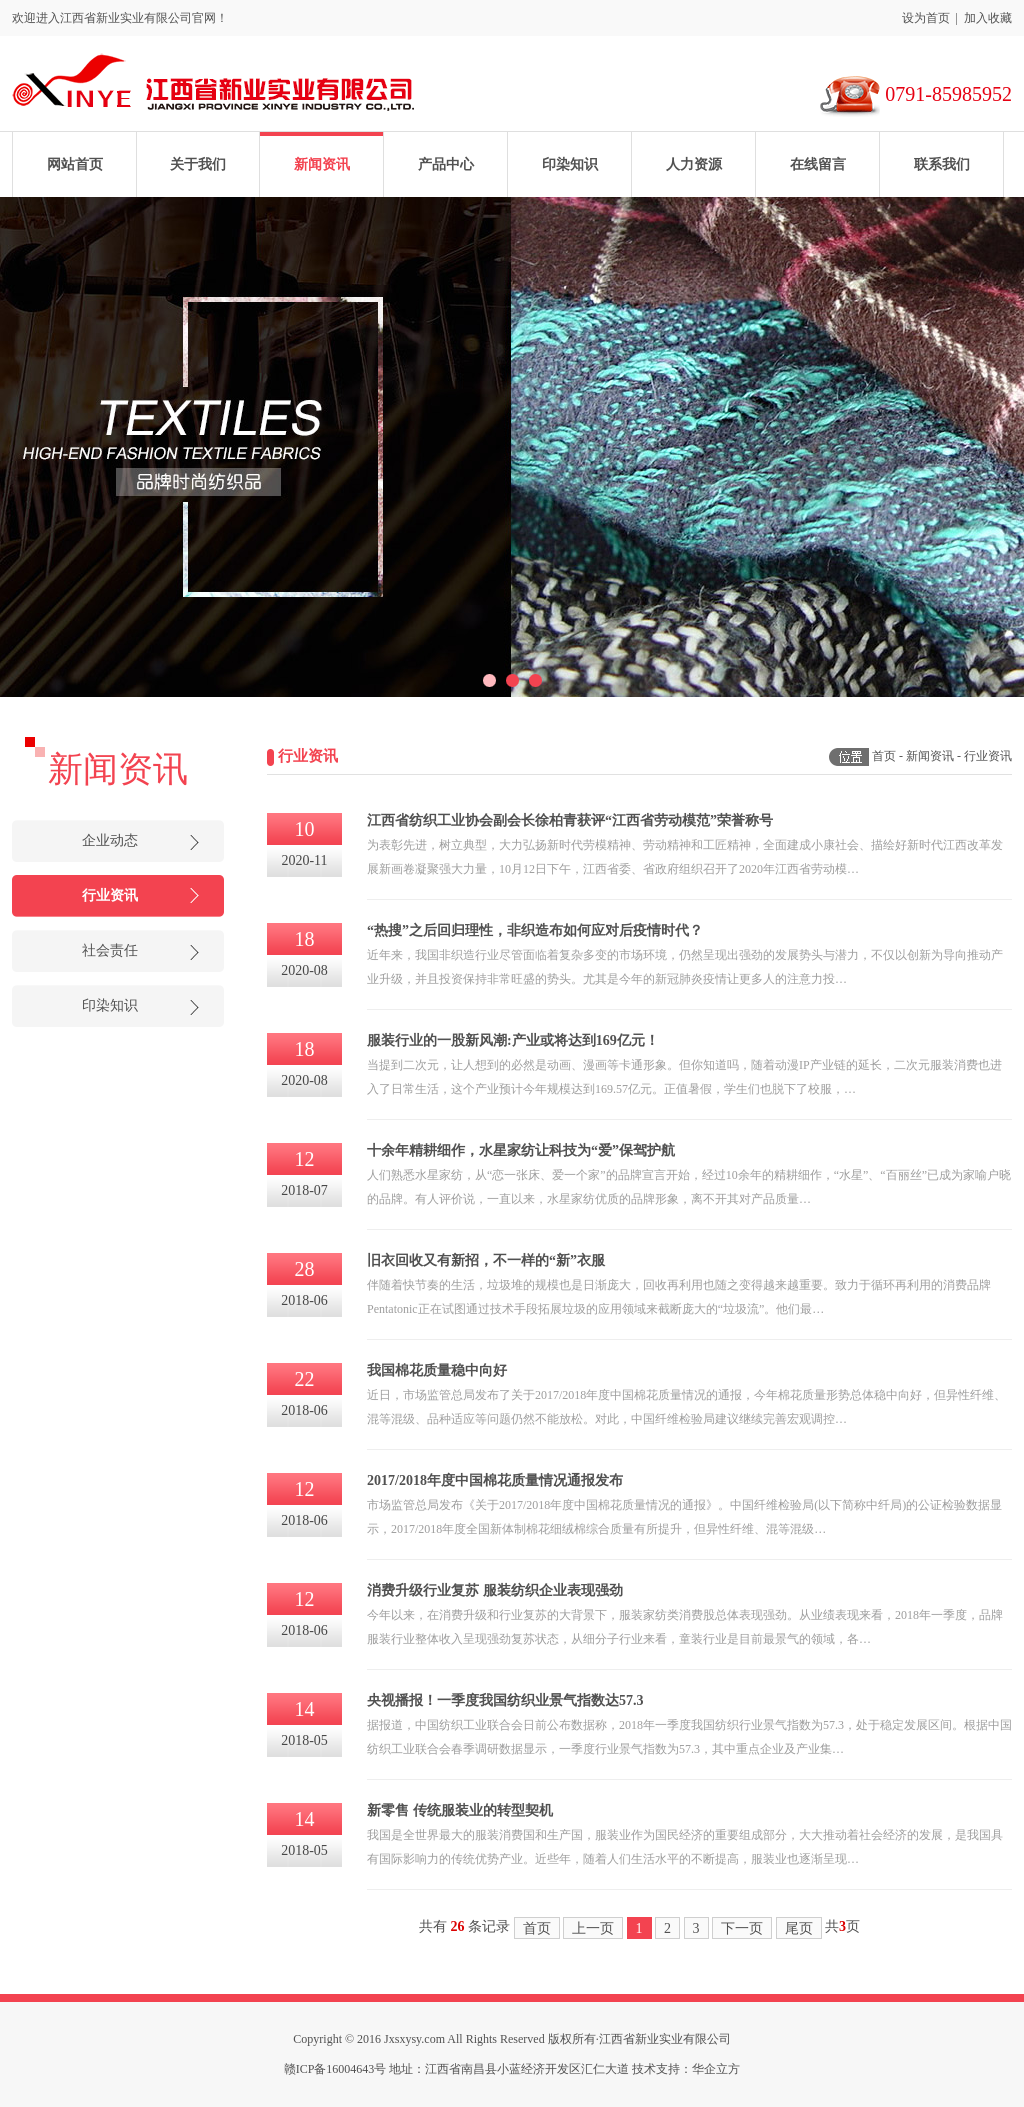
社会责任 (110, 950)
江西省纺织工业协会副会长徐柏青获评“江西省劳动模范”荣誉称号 (570, 820)
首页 (884, 756)
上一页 (593, 1928)
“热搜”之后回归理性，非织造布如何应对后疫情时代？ (535, 930)
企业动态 (110, 840)
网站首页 (75, 164)
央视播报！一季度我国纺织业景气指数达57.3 (505, 1700)
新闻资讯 (322, 164)
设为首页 (926, 18)
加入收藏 (988, 18)
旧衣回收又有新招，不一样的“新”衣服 (486, 1260)
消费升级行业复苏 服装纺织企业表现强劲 (495, 1590)
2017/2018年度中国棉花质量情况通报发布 (495, 1480)
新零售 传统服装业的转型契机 (460, 1810)
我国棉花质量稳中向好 (437, 1370)
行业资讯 (110, 895)
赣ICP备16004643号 (335, 2069)
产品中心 (446, 164)
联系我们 (942, 164)
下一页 (742, 1928)
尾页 (799, 1928)
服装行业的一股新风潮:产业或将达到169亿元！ (513, 1040)
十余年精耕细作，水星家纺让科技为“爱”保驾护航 (521, 1150)
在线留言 (818, 164)
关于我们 (198, 164)
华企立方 (716, 2069)
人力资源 (694, 164)
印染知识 (570, 164)
